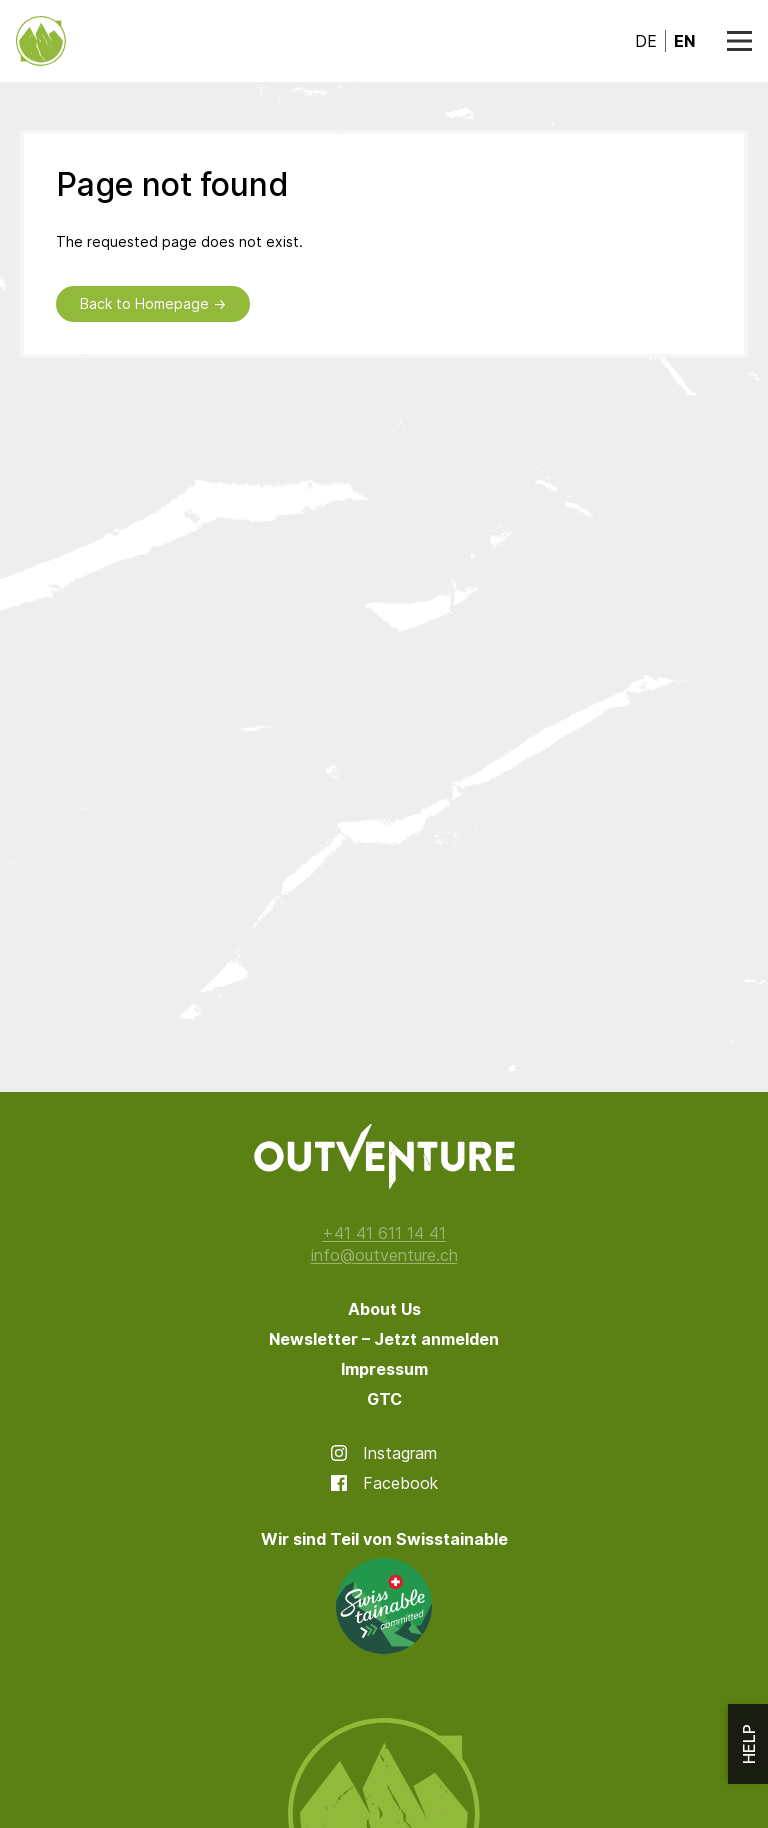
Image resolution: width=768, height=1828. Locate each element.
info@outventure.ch (384, 1255)
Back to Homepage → (153, 303)
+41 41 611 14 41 (384, 1233)
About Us (384, 1309)
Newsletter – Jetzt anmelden (384, 1339)
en (684, 41)
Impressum (384, 1369)
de (646, 41)
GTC (384, 1399)
